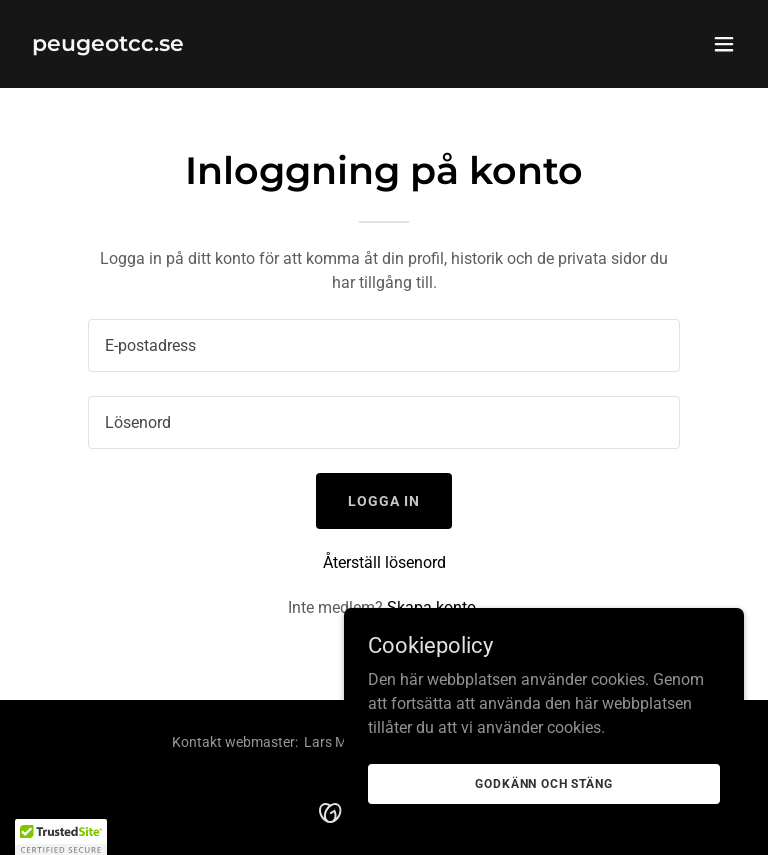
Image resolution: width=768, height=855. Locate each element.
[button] (724, 44)
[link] (108, 45)
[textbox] (384, 345)
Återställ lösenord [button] (384, 562)
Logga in (384, 501)
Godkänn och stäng (543, 783)
